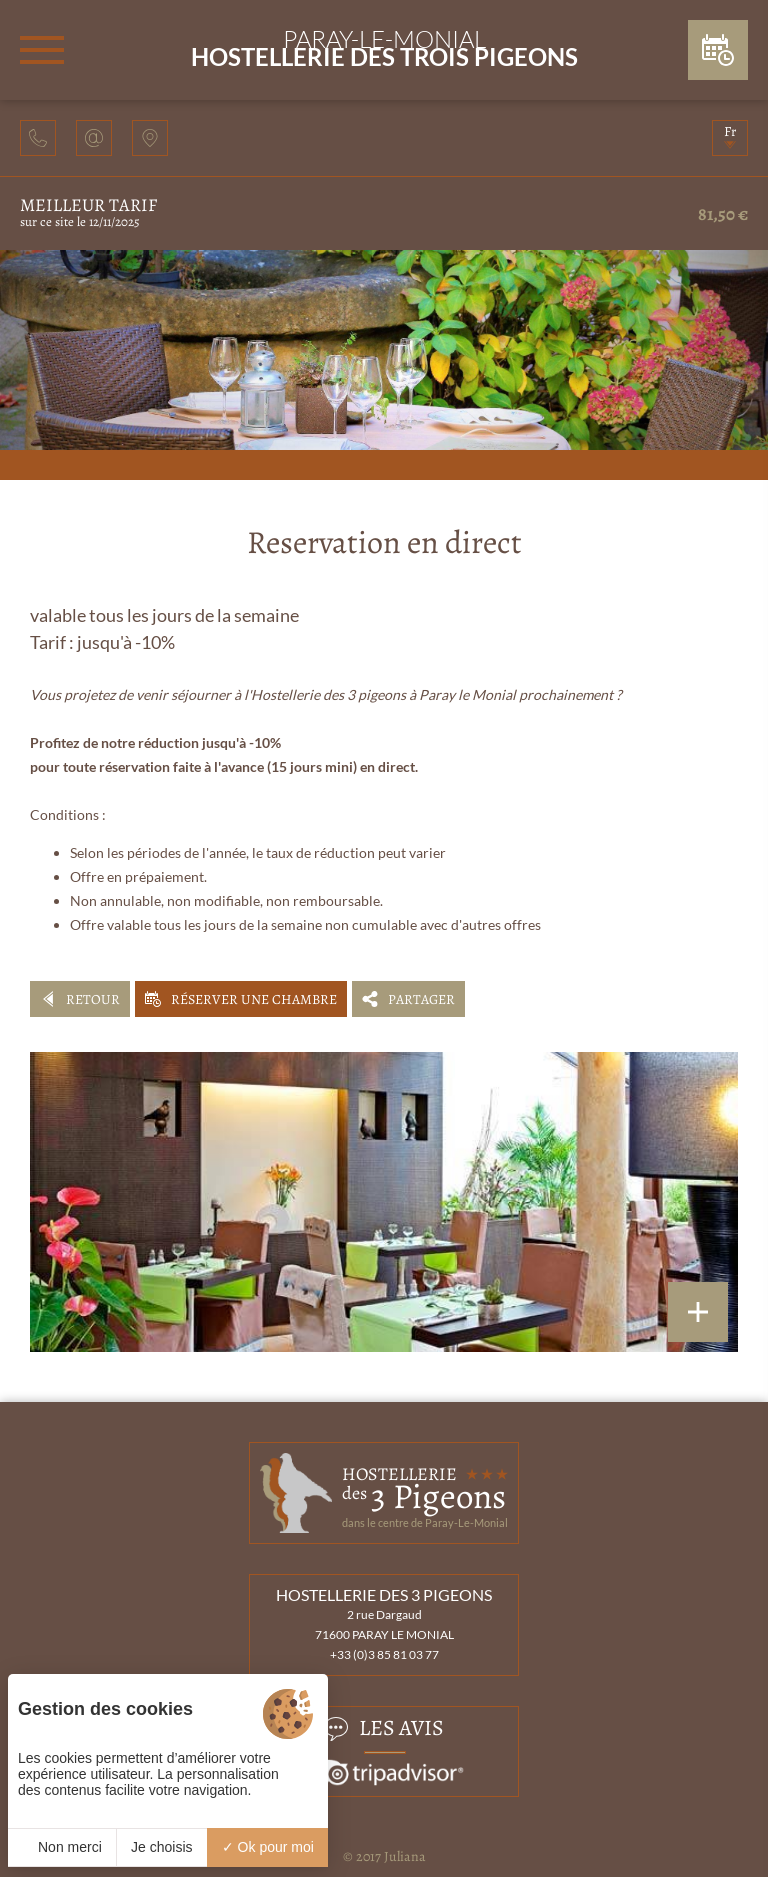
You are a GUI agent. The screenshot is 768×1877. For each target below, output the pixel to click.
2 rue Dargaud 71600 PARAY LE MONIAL (384, 1624)
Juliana (405, 1856)
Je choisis (161, 1847)
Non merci (62, 1847)
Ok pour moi (268, 1847)
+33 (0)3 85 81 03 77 (384, 1654)
